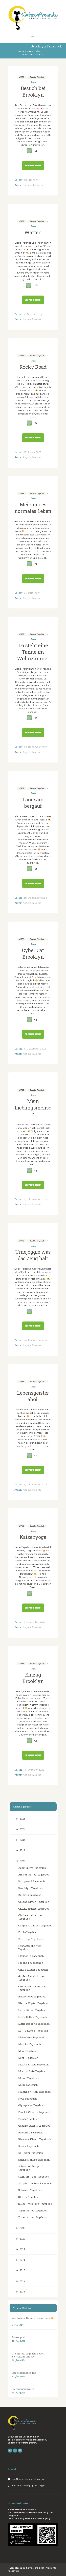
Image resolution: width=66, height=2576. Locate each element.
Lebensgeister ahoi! (33, 1396)
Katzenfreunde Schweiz (22, 2568)
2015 (22, 2291)
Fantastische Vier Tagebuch (30, 1947)
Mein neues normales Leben (33, 507)
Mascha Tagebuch (29, 2044)
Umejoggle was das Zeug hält (33, 1255)
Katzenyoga (33, 1537)
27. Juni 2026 (18, 2341)
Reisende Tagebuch (30, 2132)
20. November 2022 (35, 1340)
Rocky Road (33, 367)
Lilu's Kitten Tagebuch (32, 2017)
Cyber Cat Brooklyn (33, 953)
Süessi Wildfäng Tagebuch (35, 2203)
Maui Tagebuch (28, 2051)
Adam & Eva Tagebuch (32, 1867)
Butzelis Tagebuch (30, 1895)
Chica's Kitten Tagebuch (34, 1901)
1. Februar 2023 (33, 314)
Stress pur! (18, 2337)
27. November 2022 (35, 1199)
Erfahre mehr (33, 165)
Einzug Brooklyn (33, 1677)
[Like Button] (29, 150)
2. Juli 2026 (18, 2324)
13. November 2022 (35, 1484)
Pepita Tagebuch (29, 2119)
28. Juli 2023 (31, 179)
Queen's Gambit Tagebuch (34, 2125)
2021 (22, 2228)
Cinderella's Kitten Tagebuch (30, 1917)
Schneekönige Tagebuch (34, 2159)
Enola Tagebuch (28, 1932)
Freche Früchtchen (30, 1962)
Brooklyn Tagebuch (37, 77)
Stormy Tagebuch (29, 2197)
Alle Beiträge (34, 51)
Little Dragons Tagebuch (34, 2023)
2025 (22, 1829)
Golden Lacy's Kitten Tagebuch (31, 1978)
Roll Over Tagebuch (30, 2152)
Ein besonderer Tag (24, 2372)
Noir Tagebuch (27, 2098)
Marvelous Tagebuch (31, 2037)
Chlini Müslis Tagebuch (34, 1908)
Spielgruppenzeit (23, 2389)
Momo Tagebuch (28, 2078)
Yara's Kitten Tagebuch (33, 2210)
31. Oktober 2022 (34, 1769)
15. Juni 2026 (18, 2376)
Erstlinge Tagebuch (30, 1939)
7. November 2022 (35, 1622)
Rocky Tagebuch (28, 2146)
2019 (22, 2249)
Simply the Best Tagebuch (35, 2183)
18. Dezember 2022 (35, 897)
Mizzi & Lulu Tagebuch (33, 2071)
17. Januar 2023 (32, 452)
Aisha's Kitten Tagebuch (34, 1874)
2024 (23, 1839)
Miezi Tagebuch (28, 2057)
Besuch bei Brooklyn (33, 91)
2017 (22, 2270)
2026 (22, 1818)
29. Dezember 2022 (35, 746)
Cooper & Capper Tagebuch (35, 1925)
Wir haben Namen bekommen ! (33, 2320)
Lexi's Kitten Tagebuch (33, 2010)
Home (21, 51)
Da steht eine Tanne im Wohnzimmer (33, 652)
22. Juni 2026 (18, 2360)
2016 (22, 2281)
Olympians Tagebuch (32, 2105)
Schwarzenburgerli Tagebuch (30, 2168)
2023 (22, 1850)
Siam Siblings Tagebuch (34, 2176)
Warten (33, 232)
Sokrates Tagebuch (30, 2190)
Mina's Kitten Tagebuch (33, 2064)
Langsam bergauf (33, 802)
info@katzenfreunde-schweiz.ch (28, 2479)
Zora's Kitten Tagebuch (33, 2217)
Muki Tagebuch (28, 2084)
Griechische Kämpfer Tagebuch (32, 1988)
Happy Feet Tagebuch (32, 1996)
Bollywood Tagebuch (31, 1881)
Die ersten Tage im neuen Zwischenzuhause (28, 2355)
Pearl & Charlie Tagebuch (34, 2112)
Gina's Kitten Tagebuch (33, 1969)
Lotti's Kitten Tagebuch (33, 2030)
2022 (21, 77)
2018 (22, 2259)
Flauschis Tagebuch (31, 1956)
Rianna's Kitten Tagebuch (34, 2139)
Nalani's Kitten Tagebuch (34, 2091)
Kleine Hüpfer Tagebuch (34, 2003)
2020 (22, 2238)
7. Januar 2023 (32, 592)
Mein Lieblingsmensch (33, 1107)
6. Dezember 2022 (35, 1048)
